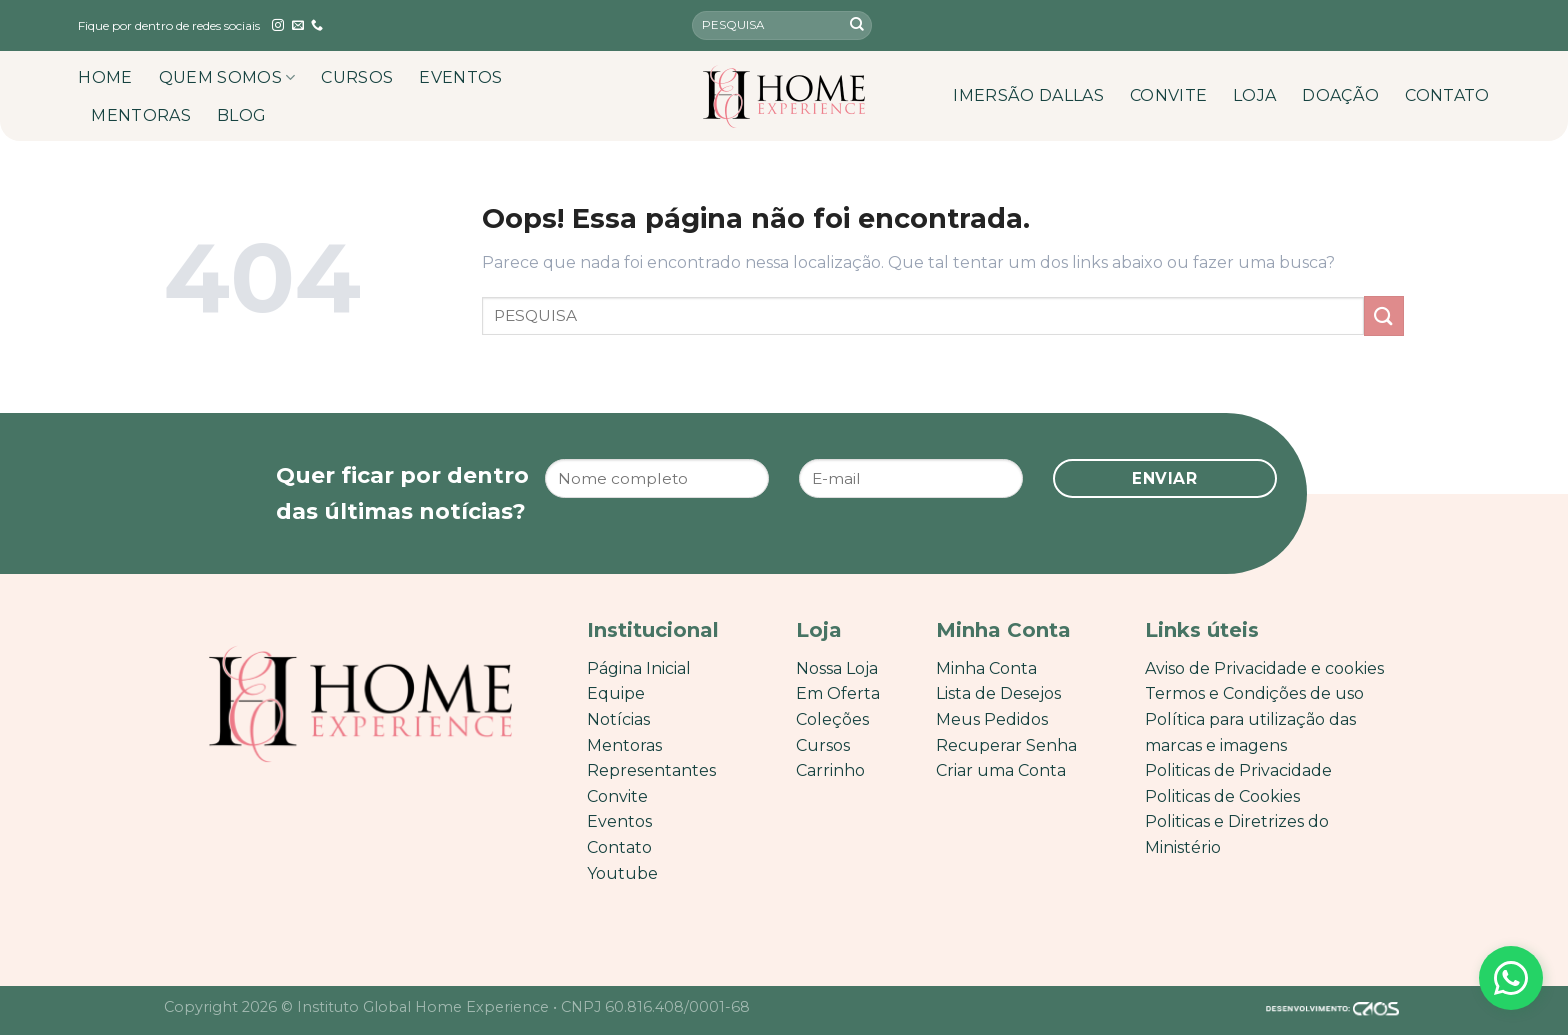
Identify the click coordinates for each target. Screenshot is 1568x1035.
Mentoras (624, 745)
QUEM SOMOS (227, 78)
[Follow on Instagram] (278, 26)
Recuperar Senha (1006, 745)
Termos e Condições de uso (1254, 693)
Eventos (619, 821)
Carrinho (830, 770)
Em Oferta (838, 693)
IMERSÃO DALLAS (1028, 95)
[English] (1447, 25)
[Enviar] (857, 26)
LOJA (1254, 95)
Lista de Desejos (998, 693)
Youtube (622, 873)
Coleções (832, 719)
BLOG (241, 115)
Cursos (823, 745)
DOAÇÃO (1340, 95)
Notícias (618, 719)
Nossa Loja (837, 668)
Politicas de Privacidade (1238, 770)
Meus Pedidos (992, 719)
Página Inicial (639, 668)
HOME (105, 77)
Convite (617, 796)
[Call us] (317, 26)
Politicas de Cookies (1222, 796)
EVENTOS (460, 77)
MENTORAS (141, 115)
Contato (619, 847)
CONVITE (1168, 95)
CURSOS (357, 77)
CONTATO (1447, 95)
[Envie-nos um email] (298, 26)
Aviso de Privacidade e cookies (1264, 668)
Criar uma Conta (1001, 770)
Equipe (616, 693)
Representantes (651, 770)
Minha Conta (986, 668)
